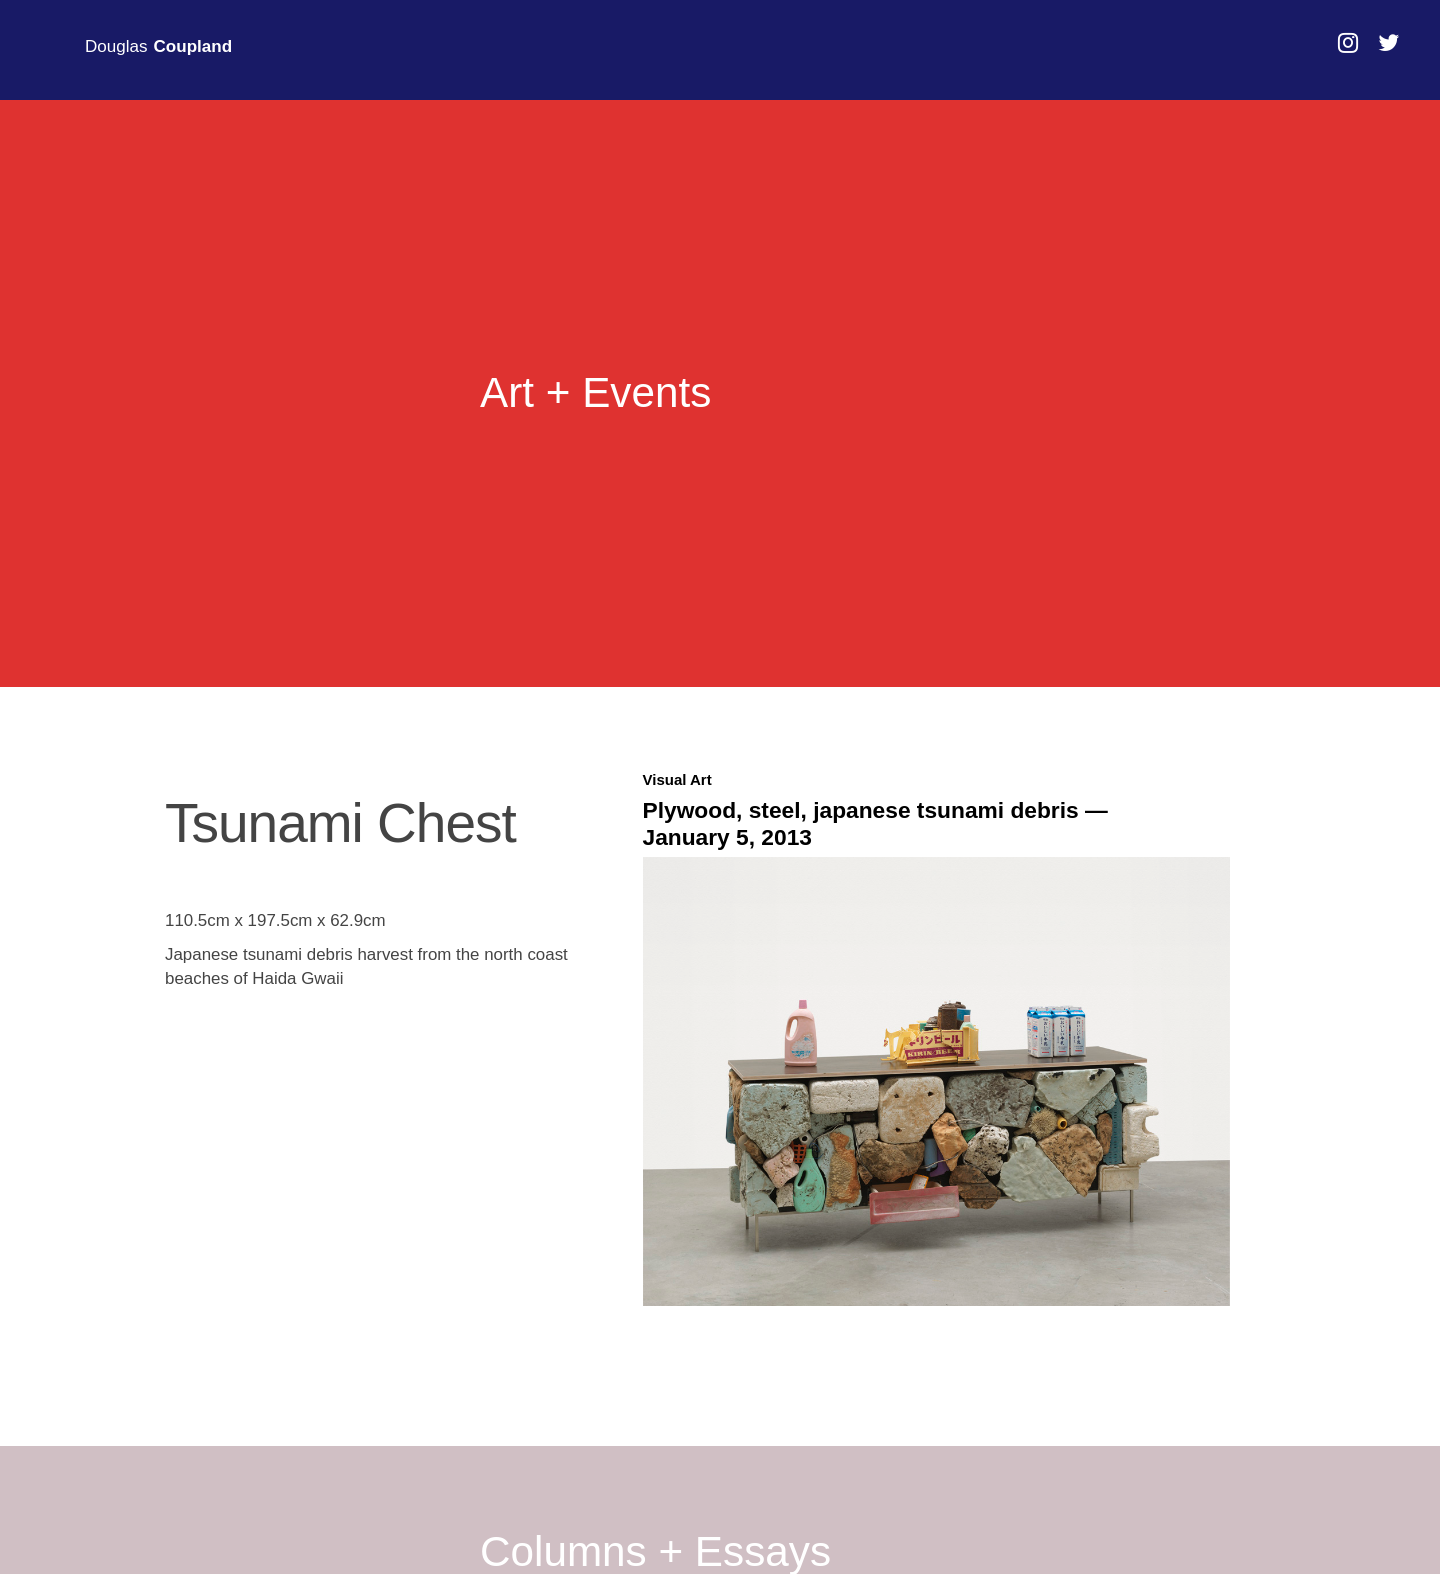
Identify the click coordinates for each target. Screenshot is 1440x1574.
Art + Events (595, 393)
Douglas (158, 47)
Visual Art (677, 779)
